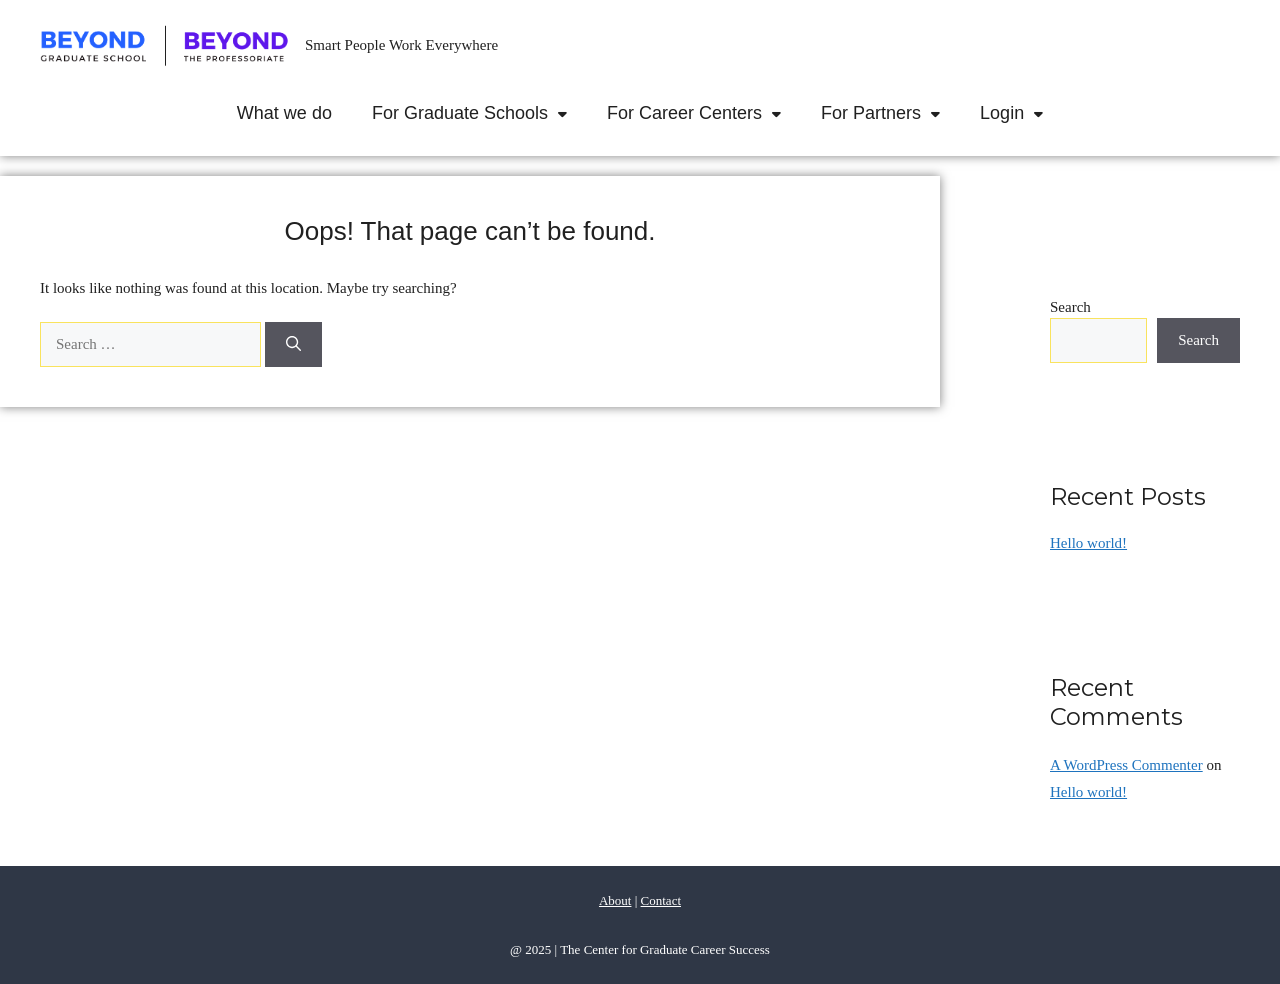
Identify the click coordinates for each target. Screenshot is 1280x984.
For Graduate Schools (479, 113)
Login (1021, 113)
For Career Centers (704, 113)
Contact (661, 900)
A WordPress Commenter (1126, 765)
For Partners (890, 113)
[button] (567, 113)
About (615, 900)
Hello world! (1088, 543)
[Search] (293, 344)
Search (1070, 307)
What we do (284, 113)
